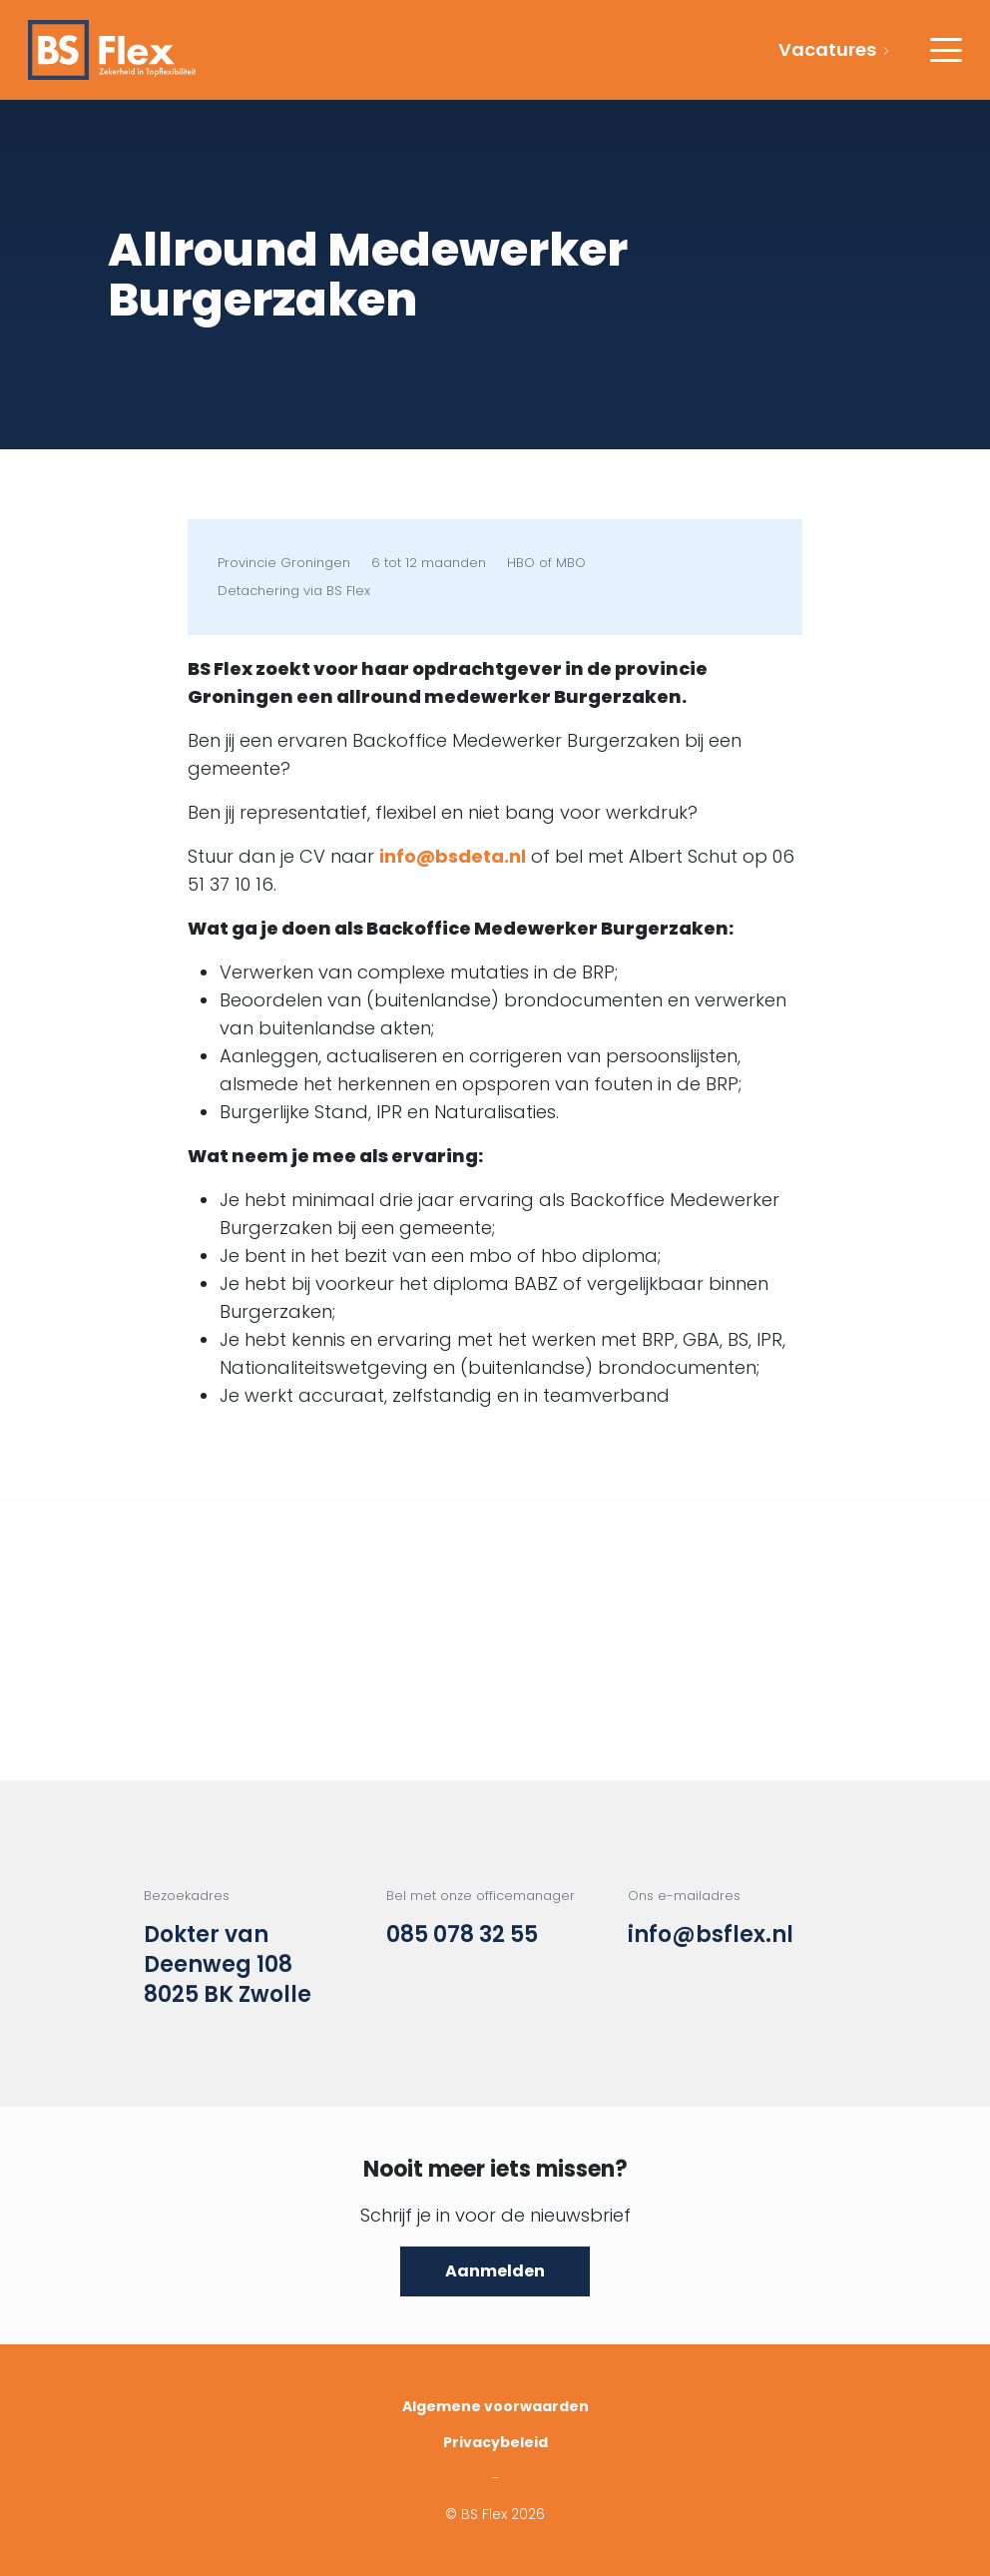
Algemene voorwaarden (495, 2406)
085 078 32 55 (462, 1935)
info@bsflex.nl (710, 1935)
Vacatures (827, 49)
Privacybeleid (495, 2442)
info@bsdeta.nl (452, 856)
